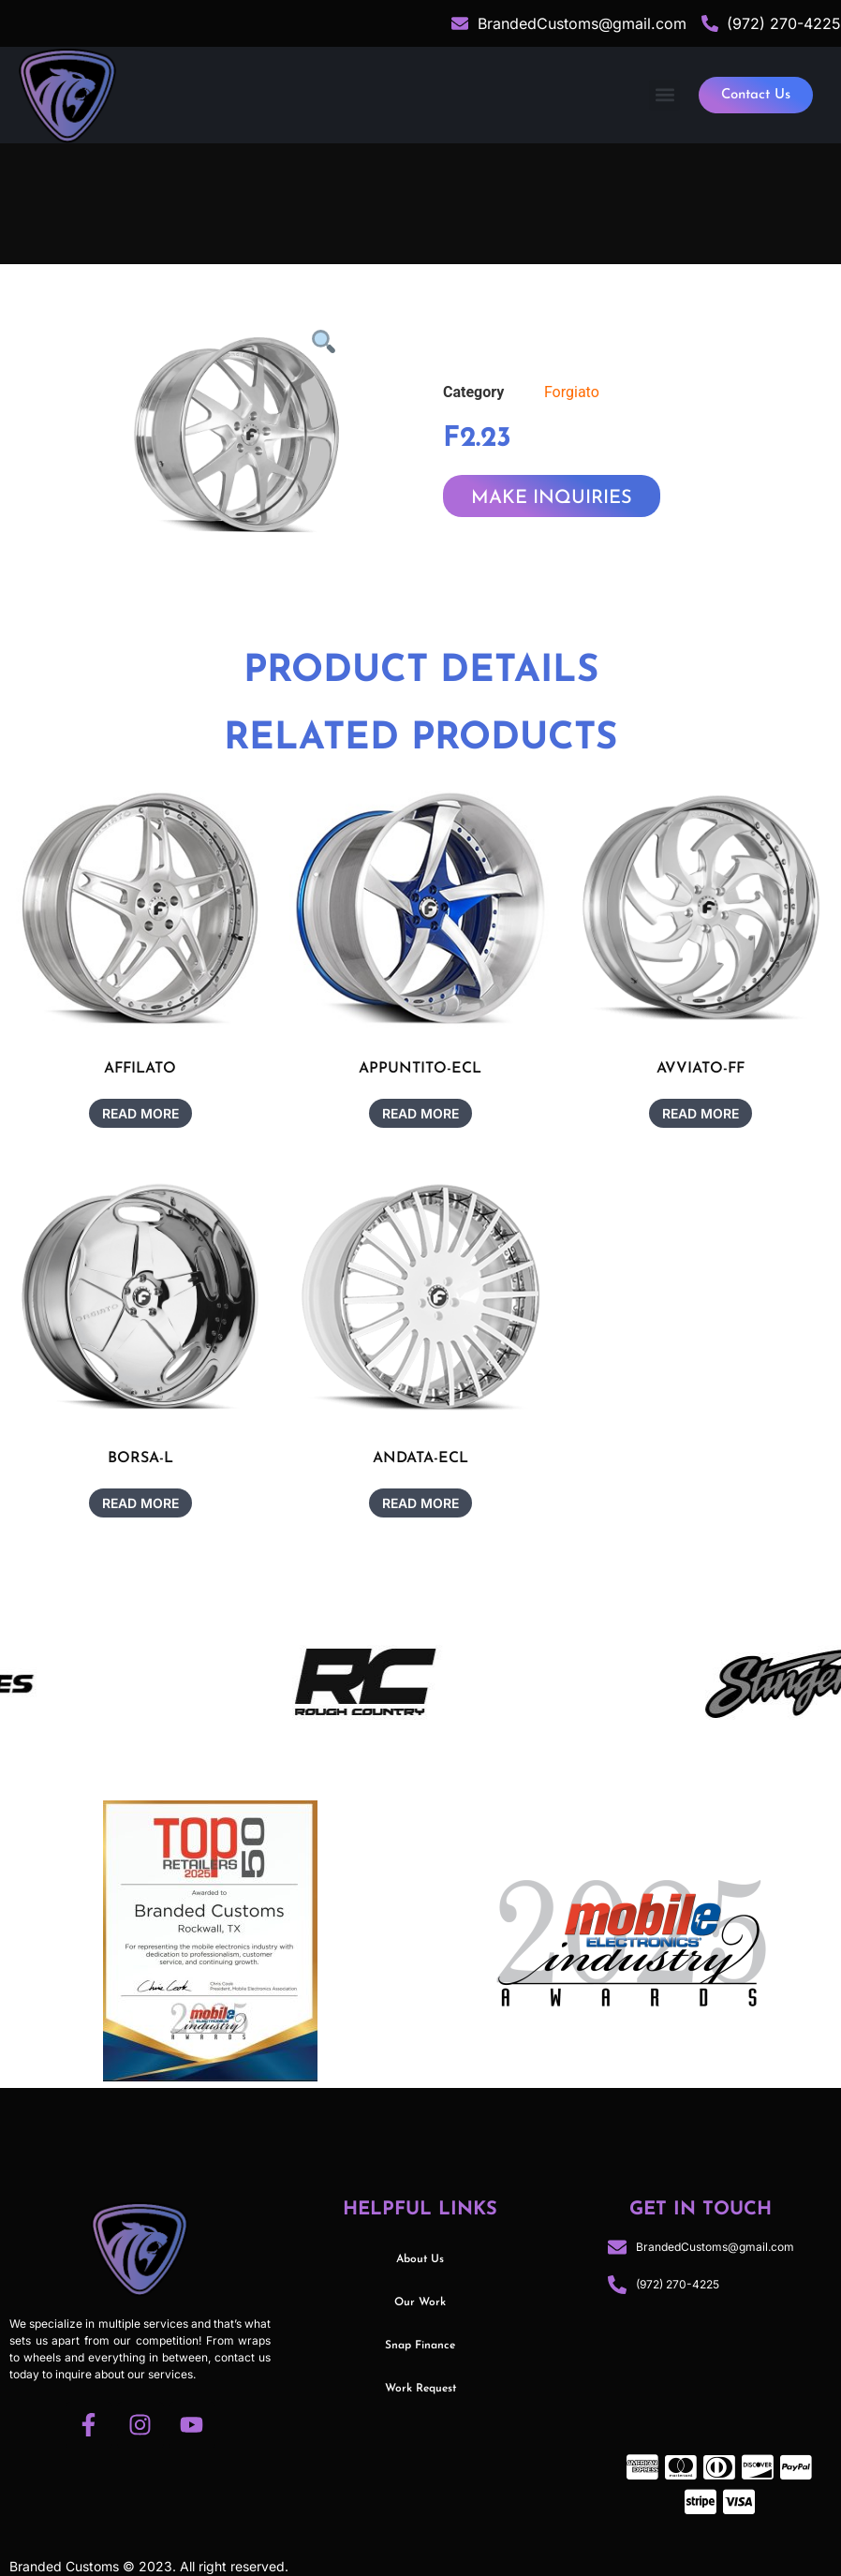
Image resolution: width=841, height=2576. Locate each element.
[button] (664, 95)
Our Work (420, 2302)
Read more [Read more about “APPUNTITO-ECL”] (420, 1113)
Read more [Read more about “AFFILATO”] (140, 1113)
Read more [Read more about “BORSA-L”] (140, 1503)
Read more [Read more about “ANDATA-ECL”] (420, 1503)
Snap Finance (420, 2345)
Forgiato (571, 392)
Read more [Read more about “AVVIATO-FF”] (700, 1113)
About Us (420, 2259)
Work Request (420, 2388)
